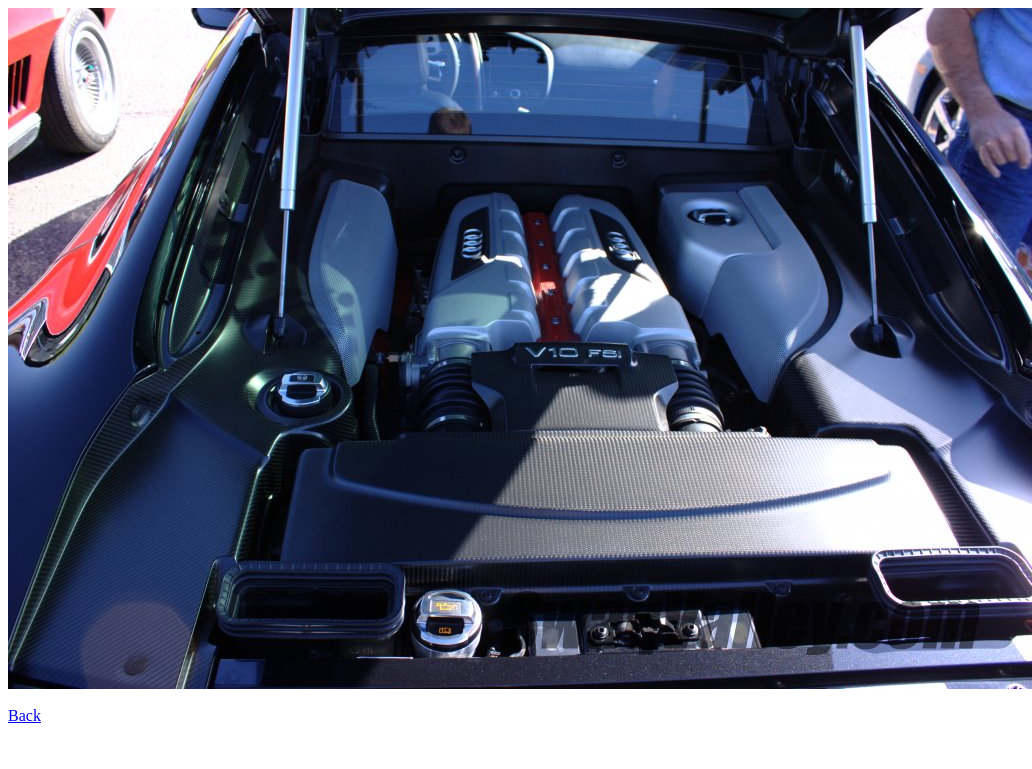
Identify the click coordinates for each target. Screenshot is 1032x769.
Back (24, 715)
